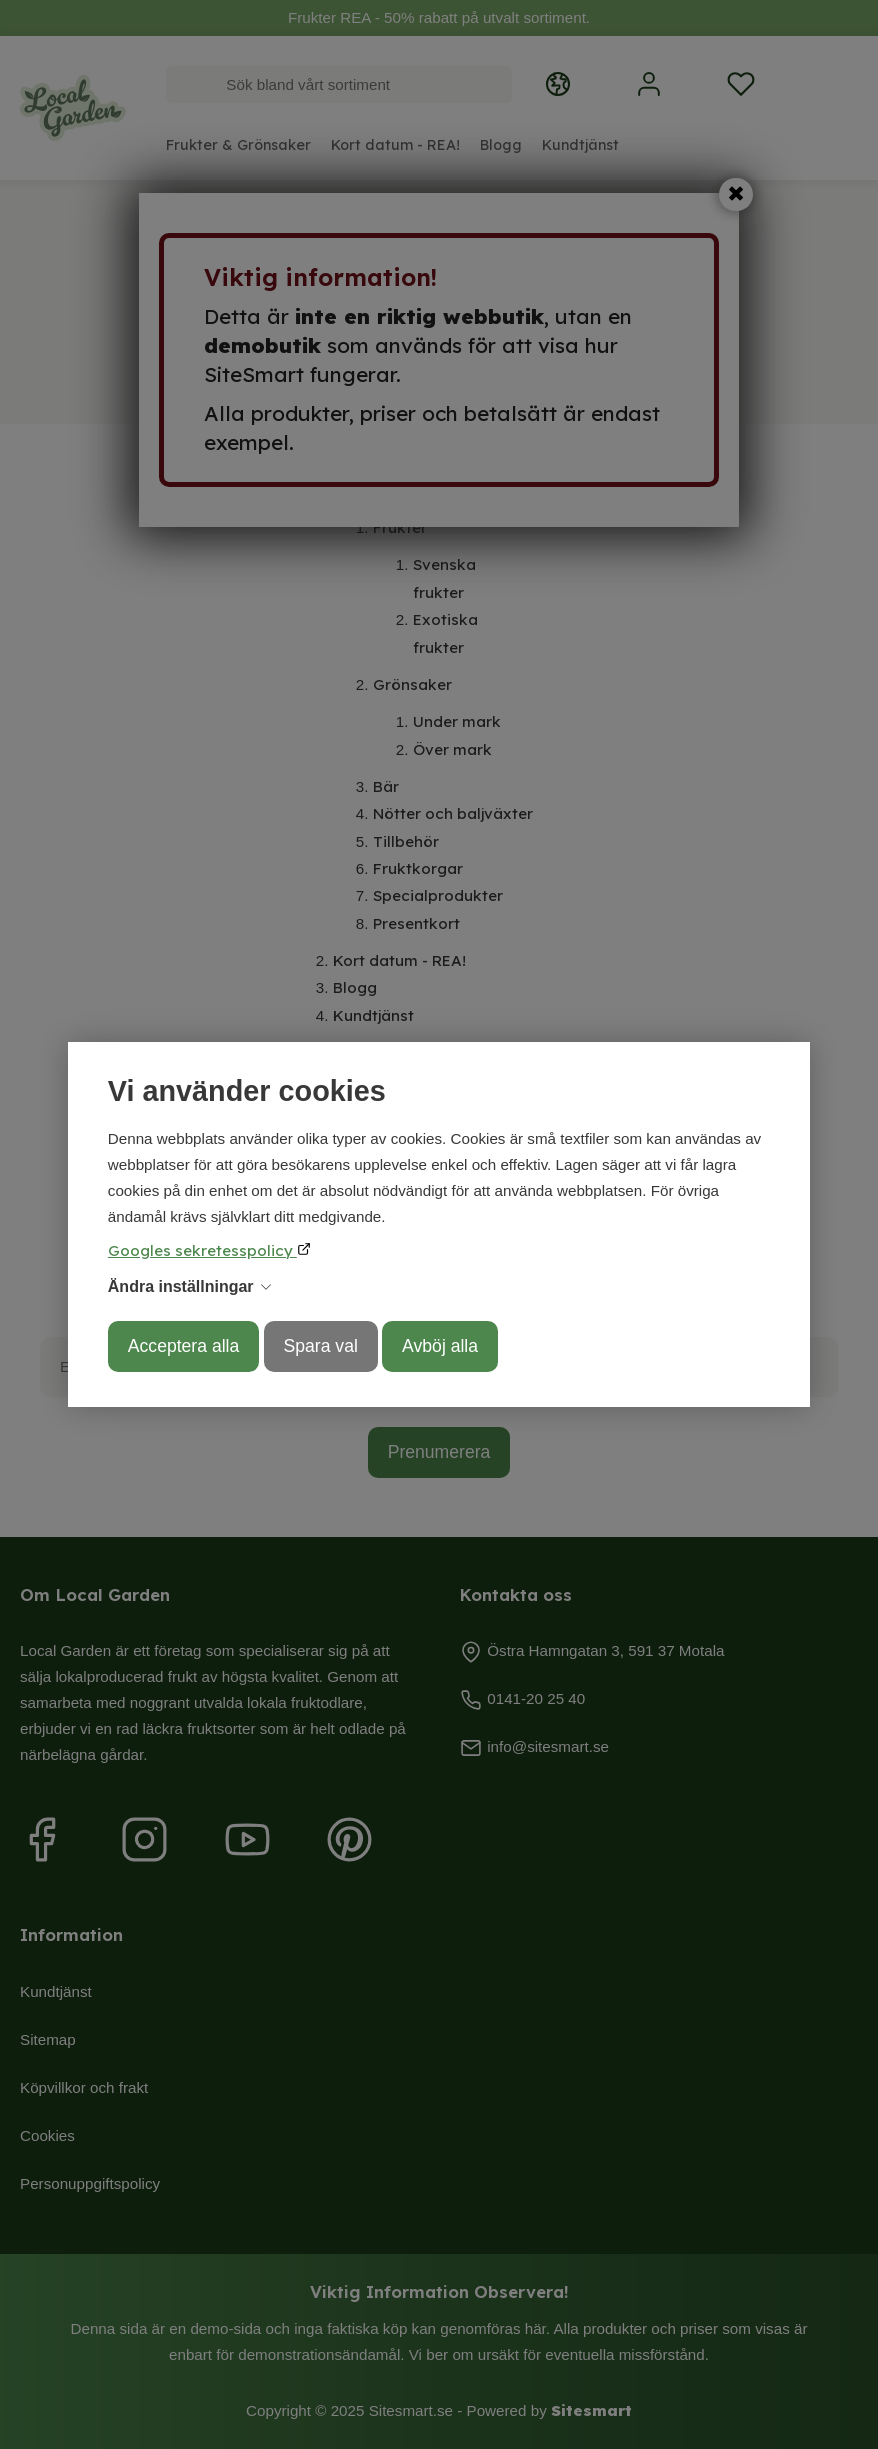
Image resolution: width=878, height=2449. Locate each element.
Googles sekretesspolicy (202, 1250)
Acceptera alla (184, 1346)
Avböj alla (440, 1346)
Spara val (321, 1346)
